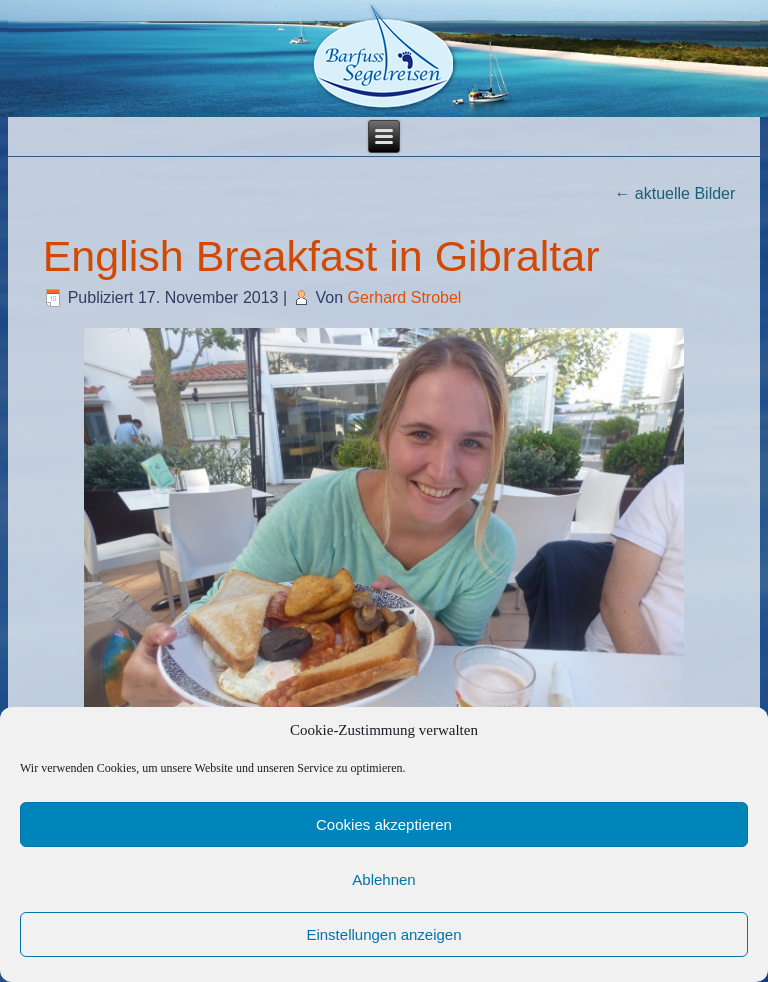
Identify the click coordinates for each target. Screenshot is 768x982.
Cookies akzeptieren (384, 824)
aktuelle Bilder (674, 193)
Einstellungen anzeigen (383, 934)
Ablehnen (383, 879)
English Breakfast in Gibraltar (321, 256)
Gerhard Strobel (405, 297)
